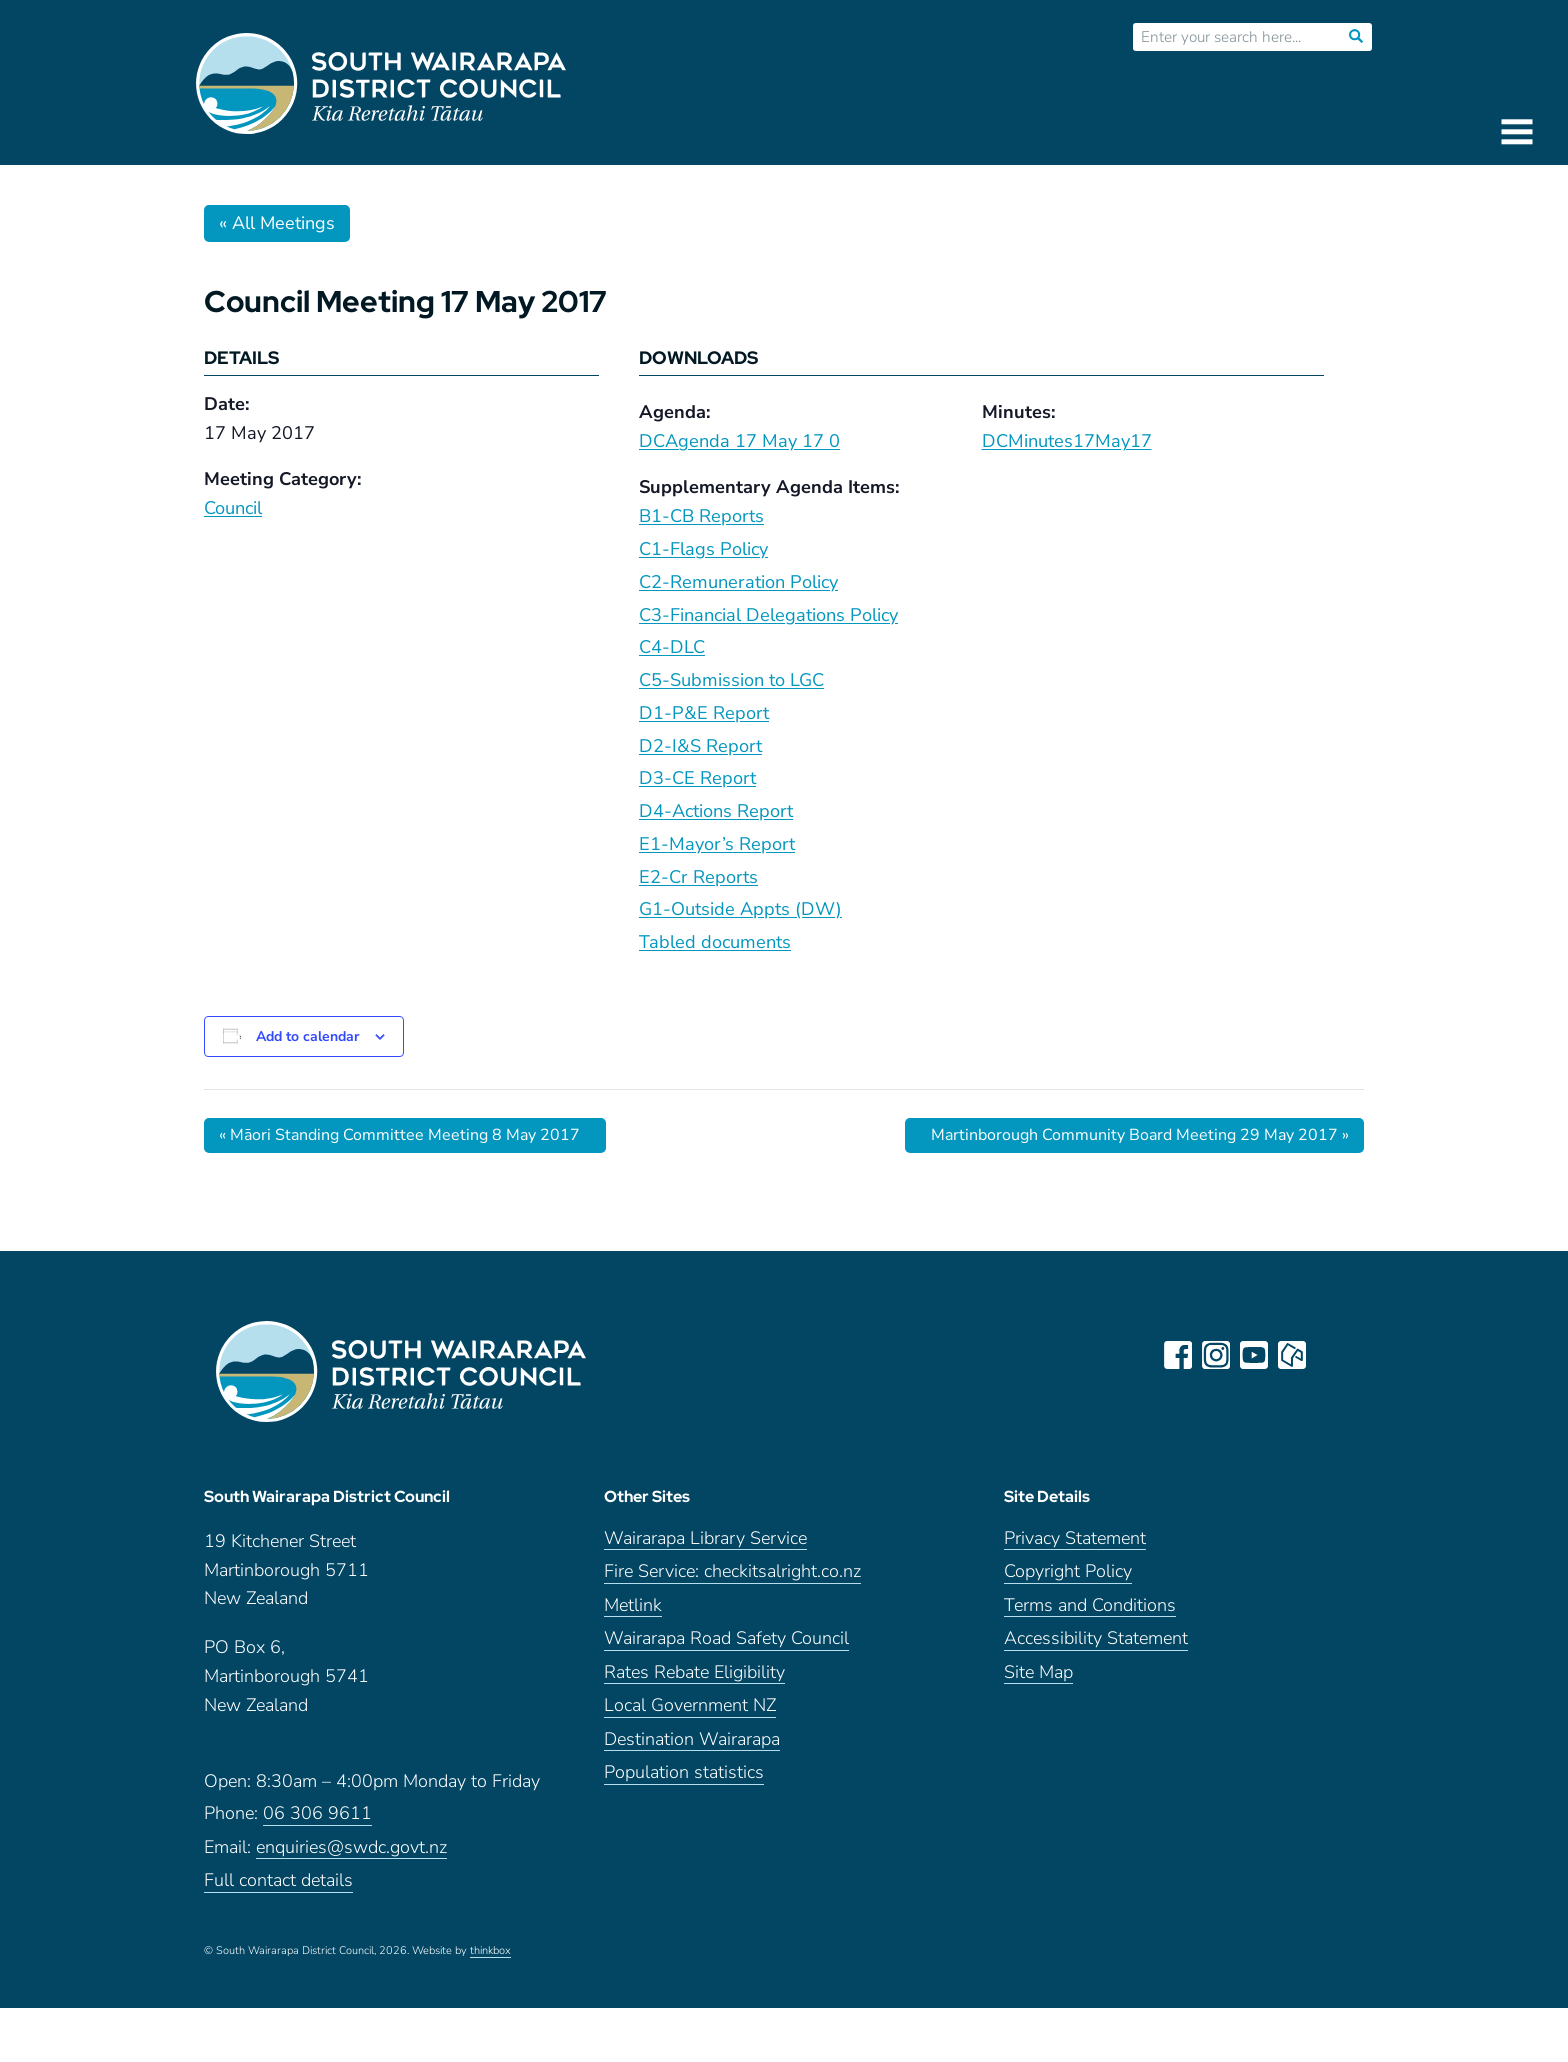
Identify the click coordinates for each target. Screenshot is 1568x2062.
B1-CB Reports (701, 516)
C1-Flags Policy (703, 549)
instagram (1216, 1355)
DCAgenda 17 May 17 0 (739, 441)
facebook (1178, 1355)
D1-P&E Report (704, 713)
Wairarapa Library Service (705, 1538)
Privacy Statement (1075, 1538)
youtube (1254, 1355)
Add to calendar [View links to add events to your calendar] (307, 1036)
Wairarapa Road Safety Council (726, 1638)
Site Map (1038, 1672)
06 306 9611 (317, 1813)
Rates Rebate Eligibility (694, 1672)
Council (233, 508)
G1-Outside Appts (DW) (740, 909)
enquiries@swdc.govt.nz (351, 1847)
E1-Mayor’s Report (717, 844)
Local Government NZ (690, 1705)
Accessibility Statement (1096, 1638)
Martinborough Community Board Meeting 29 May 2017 (1140, 1135)
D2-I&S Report (700, 746)
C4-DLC (672, 647)
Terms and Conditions (1090, 1605)
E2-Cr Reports (698, 877)
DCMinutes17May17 (1067, 441)
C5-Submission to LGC (731, 680)
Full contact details (278, 1880)
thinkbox (490, 1951)
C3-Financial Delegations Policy (768, 615)
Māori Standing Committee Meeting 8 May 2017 (399, 1135)
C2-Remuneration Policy (738, 582)
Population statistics (684, 1772)
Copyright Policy (1068, 1571)
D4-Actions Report (716, 811)
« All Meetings (277, 223)
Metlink (633, 1605)
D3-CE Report (697, 778)
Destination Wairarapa (692, 1739)
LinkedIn (1330, 1355)
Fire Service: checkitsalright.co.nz (732, 1571)
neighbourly (1292, 1355)
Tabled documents (715, 942)
